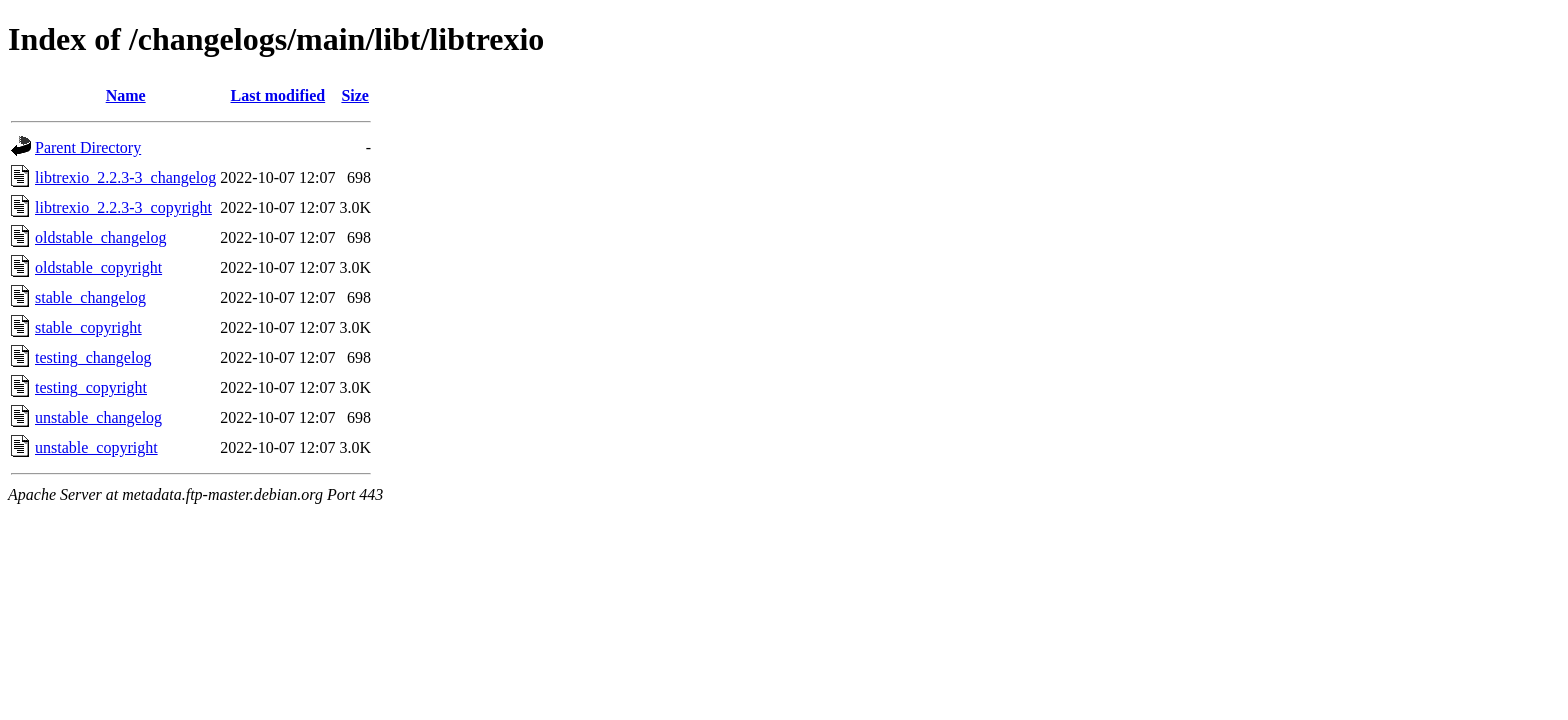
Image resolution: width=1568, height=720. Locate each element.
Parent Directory (88, 147)
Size (355, 95)
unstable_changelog (98, 417)
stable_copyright (88, 327)
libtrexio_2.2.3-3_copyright (123, 207)
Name (126, 95)
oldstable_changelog (101, 237)
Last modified (278, 95)
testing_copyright (91, 387)
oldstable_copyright (98, 267)
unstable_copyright (96, 447)
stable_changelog (90, 297)
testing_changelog (93, 357)
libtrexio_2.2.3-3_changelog (125, 177)
